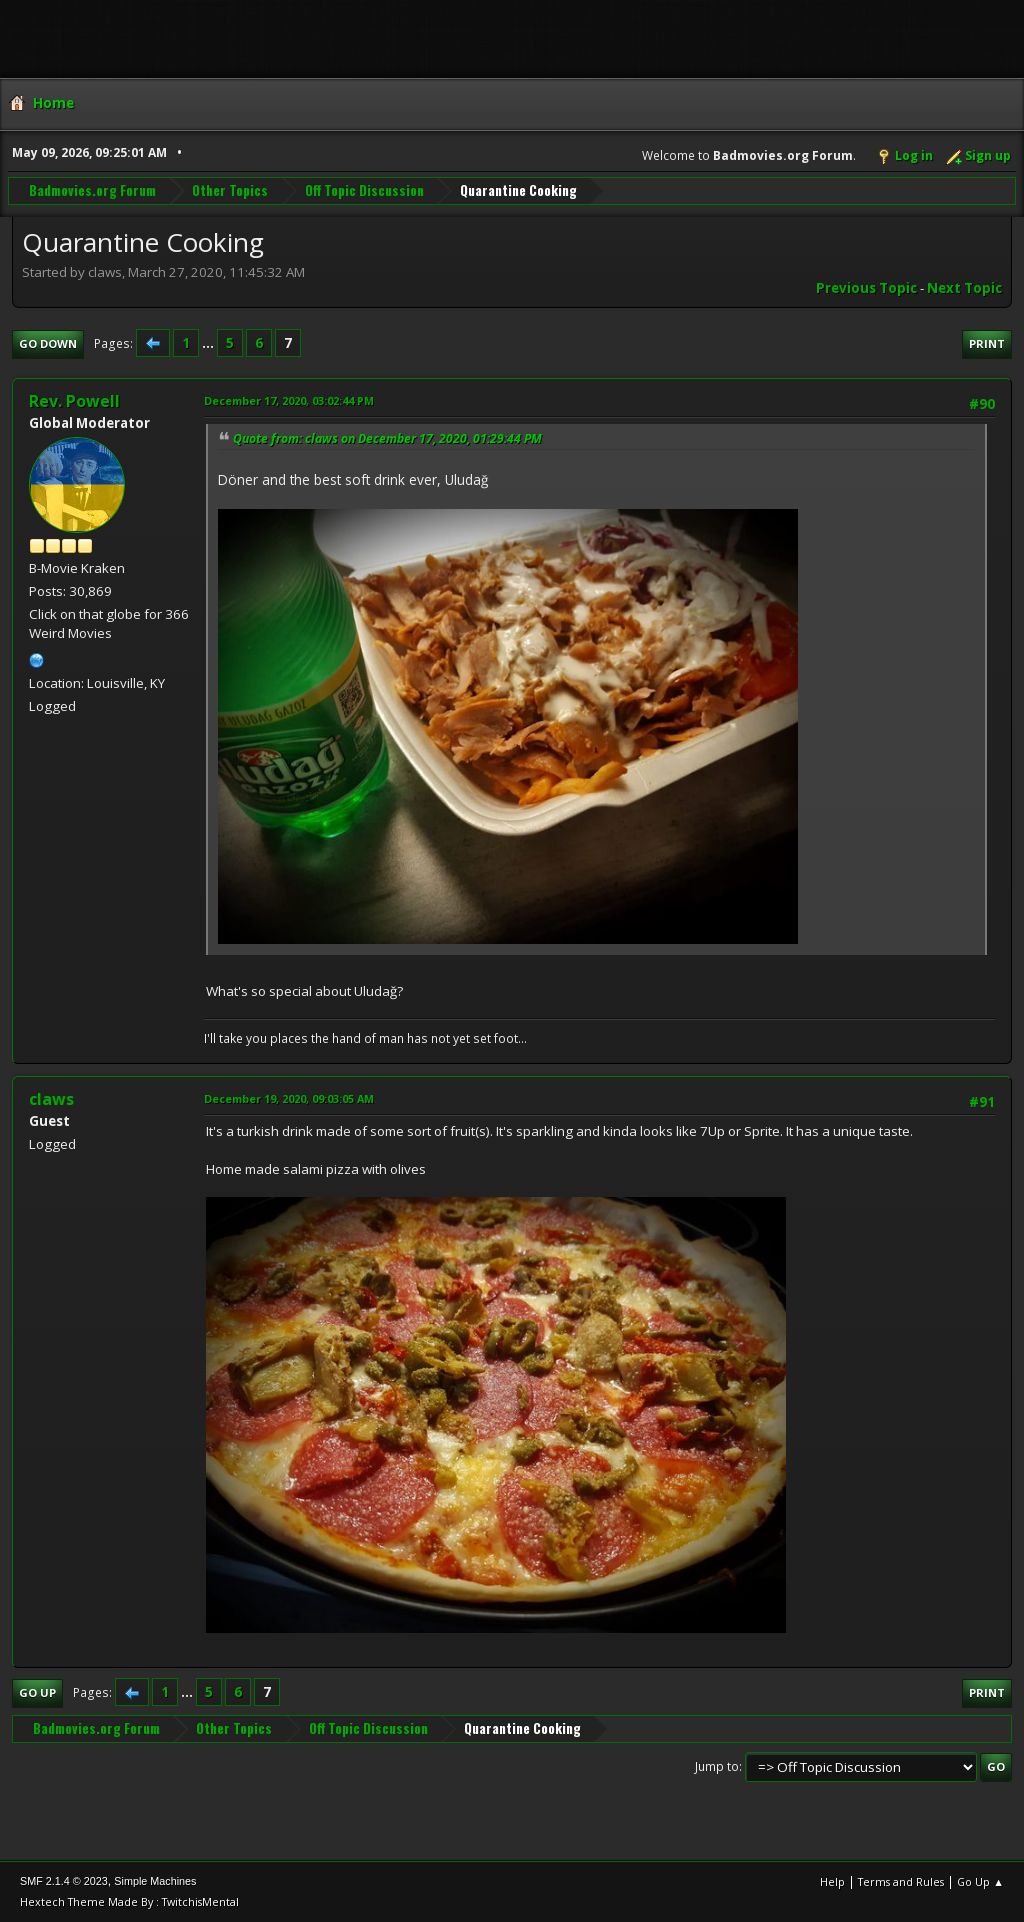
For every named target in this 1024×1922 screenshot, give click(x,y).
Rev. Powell (74, 401)
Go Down (48, 343)
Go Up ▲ (980, 1881)
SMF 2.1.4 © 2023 (64, 1881)
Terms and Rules (901, 1881)
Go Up (37, 1692)
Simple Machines (155, 1881)
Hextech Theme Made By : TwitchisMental (129, 1901)
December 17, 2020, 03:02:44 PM (289, 400)
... (209, 343)
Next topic (964, 288)
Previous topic (866, 288)
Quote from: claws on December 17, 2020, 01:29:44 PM (387, 438)
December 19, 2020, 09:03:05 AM (289, 1098)
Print (987, 343)
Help (832, 1881)
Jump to (717, 1766)
